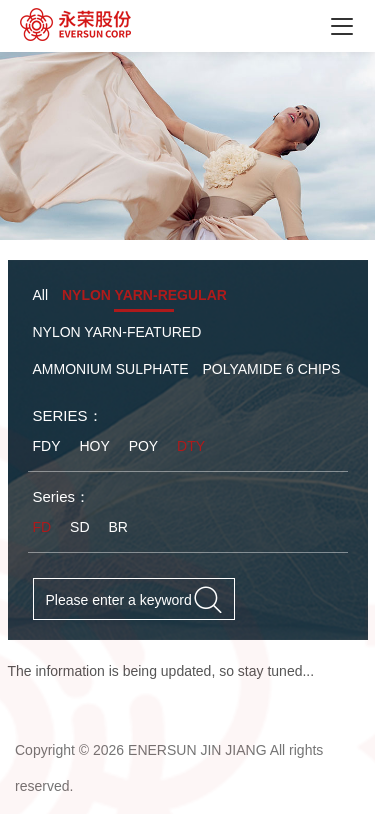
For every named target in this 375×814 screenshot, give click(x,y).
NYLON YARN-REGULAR (144, 295)
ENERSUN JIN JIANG (197, 750)
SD (79, 527)
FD (42, 527)
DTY (191, 446)
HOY (94, 446)
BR (117, 527)
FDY (47, 446)
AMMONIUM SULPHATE (111, 369)
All (41, 295)
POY (144, 446)
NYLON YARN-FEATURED (117, 332)
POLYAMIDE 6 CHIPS (271, 369)
